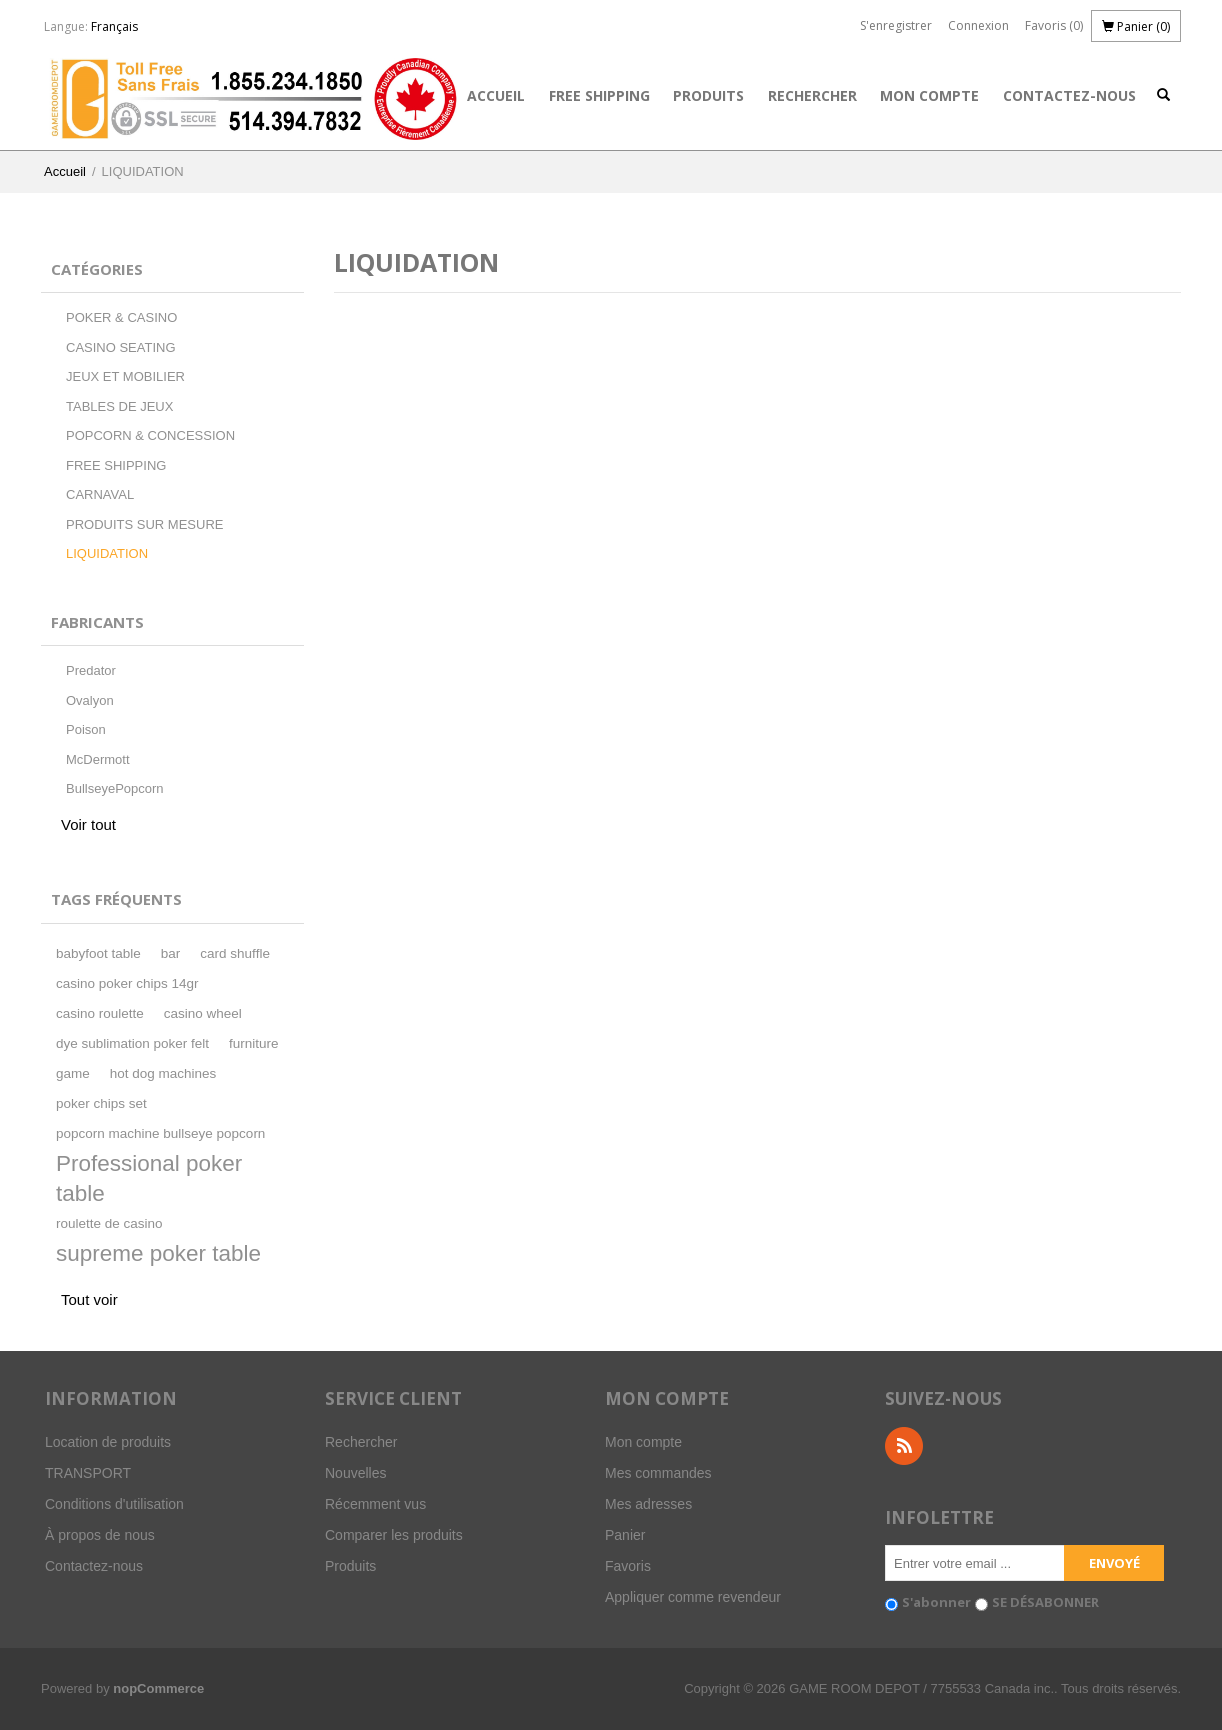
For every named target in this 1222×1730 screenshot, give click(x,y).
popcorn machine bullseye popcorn (160, 1133)
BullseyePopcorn (115, 788)
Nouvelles (355, 1473)
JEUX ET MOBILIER (125, 376)
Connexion (978, 25)
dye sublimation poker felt (132, 1043)
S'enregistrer (896, 25)
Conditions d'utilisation (114, 1504)
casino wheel (203, 1013)
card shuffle (235, 953)
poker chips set (101, 1103)
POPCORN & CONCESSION (150, 435)
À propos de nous (100, 1535)
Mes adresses (648, 1504)
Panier (625, 1535)
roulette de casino (109, 1223)
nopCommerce (158, 1688)
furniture (254, 1043)
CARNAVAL (100, 494)
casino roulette (100, 1013)
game (73, 1073)
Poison (86, 729)
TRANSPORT (88, 1473)
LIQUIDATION (107, 553)
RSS (904, 1446)
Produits (708, 95)
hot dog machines (163, 1073)
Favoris (628, 1566)
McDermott (98, 759)
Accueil (496, 95)
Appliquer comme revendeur (693, 1597)
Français (114, 26)
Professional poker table (149, 1178)
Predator (91, 670)
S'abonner (936, 1602)
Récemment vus (375, 1504)
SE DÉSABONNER (1045, 1602)
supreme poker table (158, 1253)
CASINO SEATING (121, 347)
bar (171, 953)
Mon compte (929, 95)
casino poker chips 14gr (127, 983)
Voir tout (88, 824)
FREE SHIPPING (599, 95)
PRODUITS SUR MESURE (144, 524)
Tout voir (89, 1299)
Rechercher (812, 95)
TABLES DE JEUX (119, 406)
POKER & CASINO (121, 317)
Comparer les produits (394, 1535)
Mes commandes (658, 1473)
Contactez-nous (1069, 95)
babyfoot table (98, 953)
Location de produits (108, 1442)
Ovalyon (90, 700)
